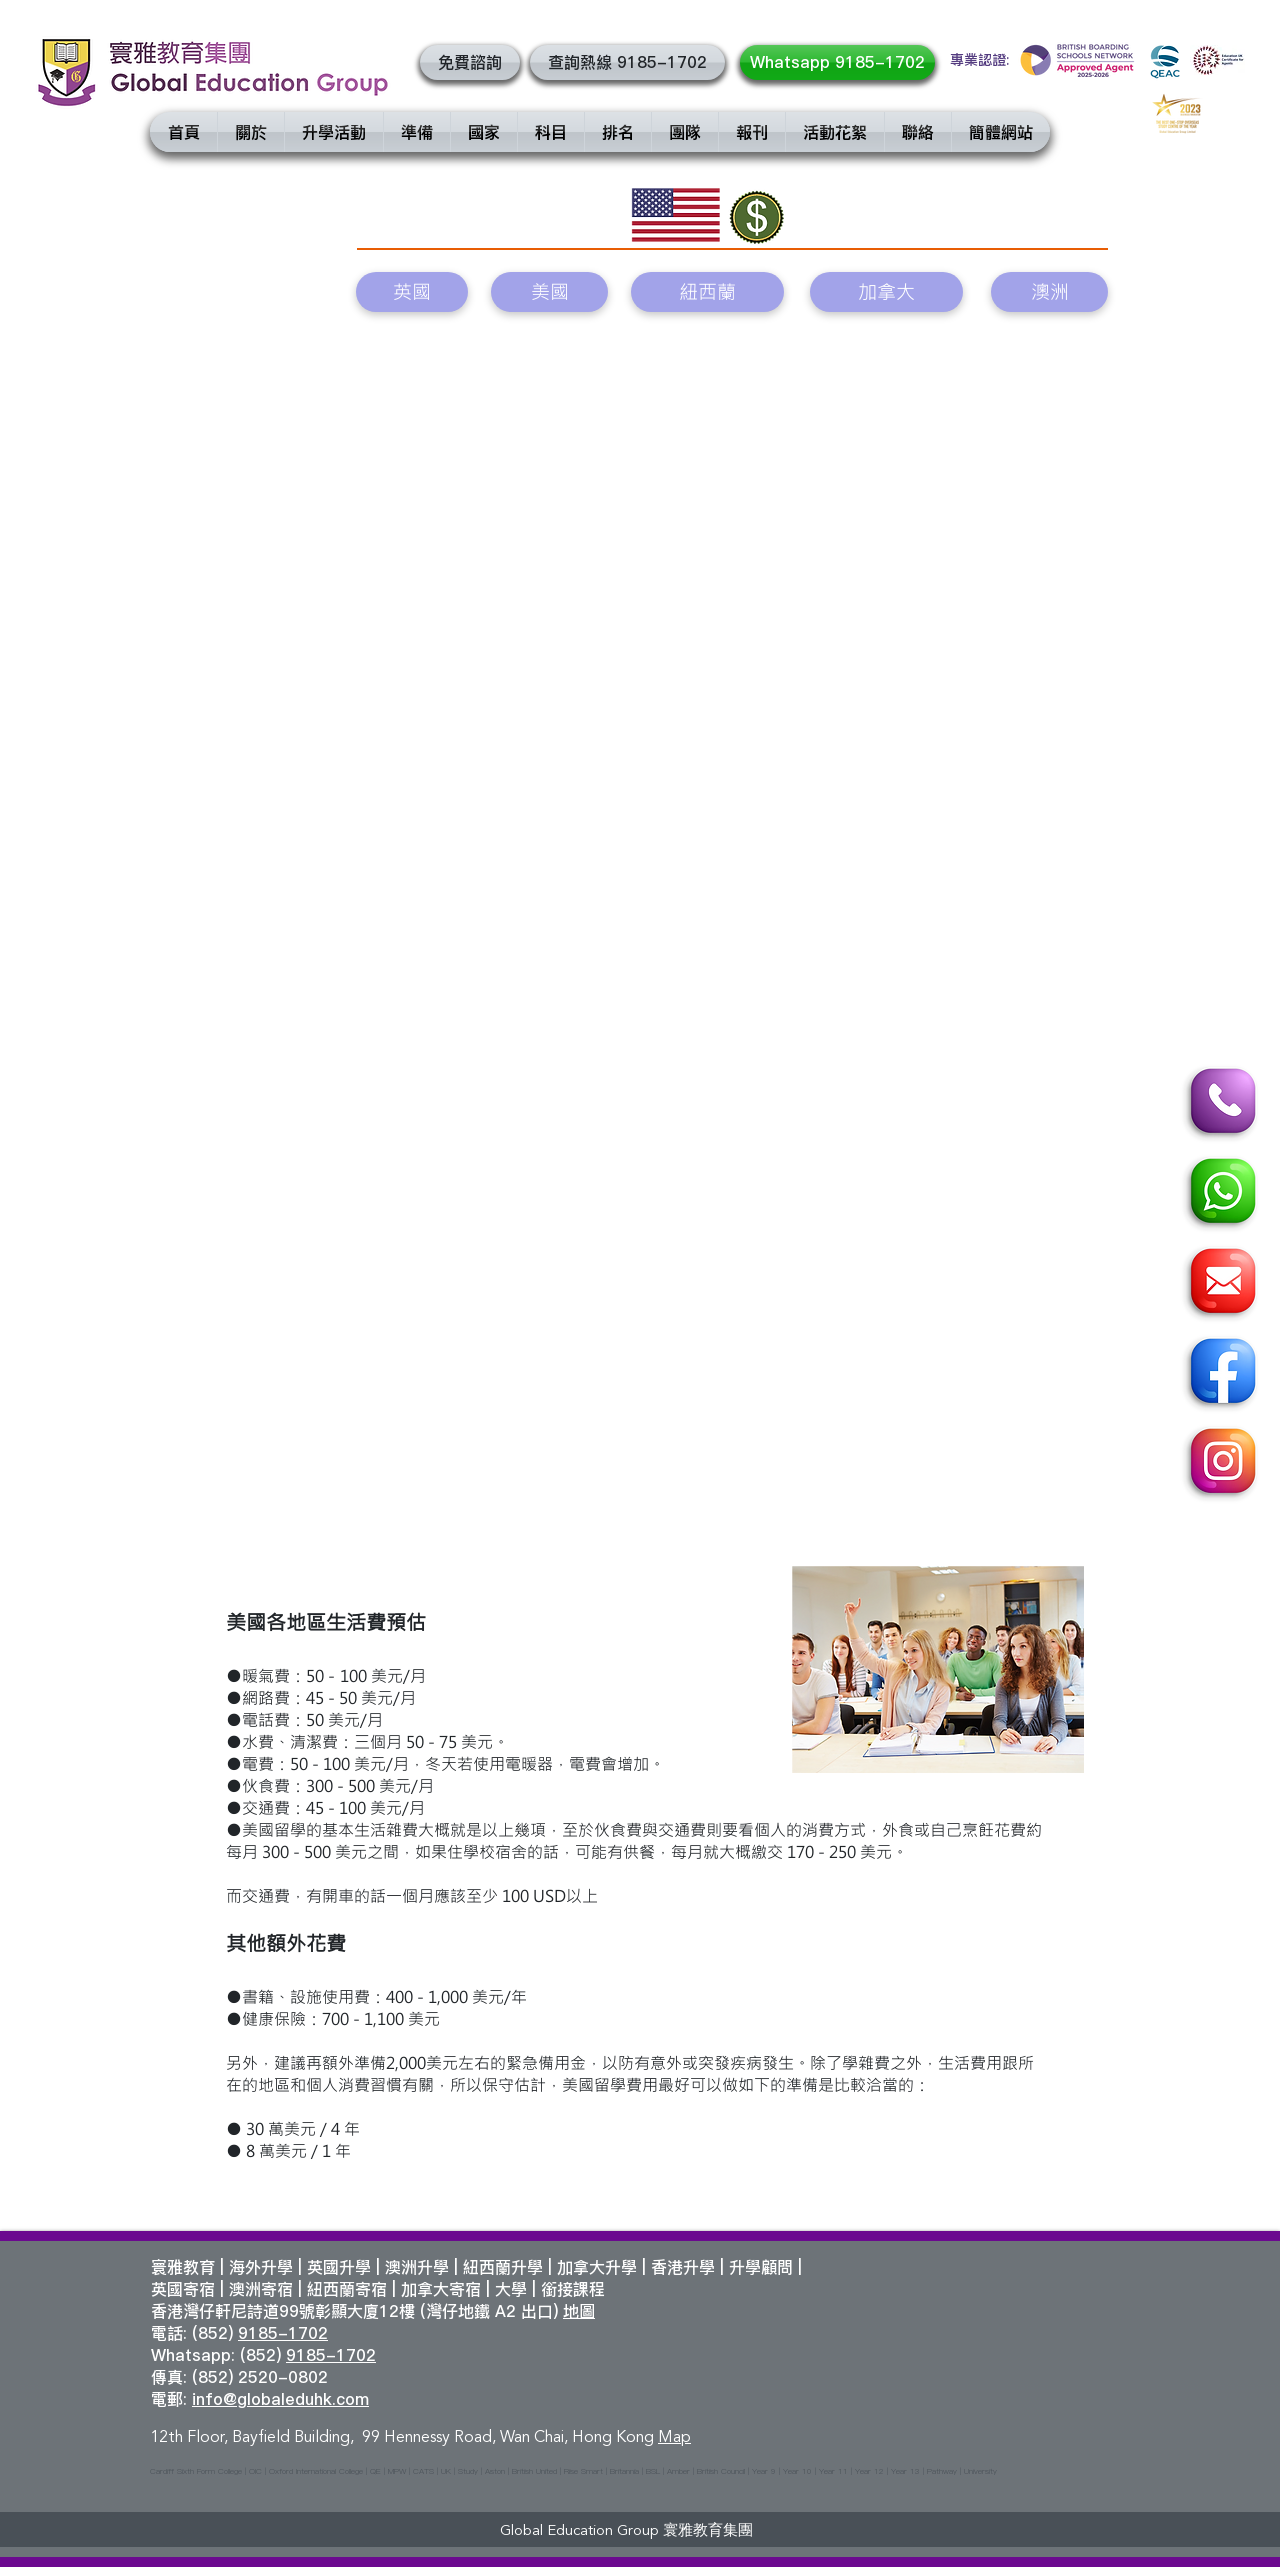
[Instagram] (1220, 1464)
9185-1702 (283, 2333)
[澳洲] (1049, 292)
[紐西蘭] (707, 292)
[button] (470, 62)
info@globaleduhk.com (280, 2399)
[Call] (1220, 1104)
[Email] (1220, 1284)
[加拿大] (886, 292)
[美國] (549, 292)
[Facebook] (1220, 1374)
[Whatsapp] (1220, 1194)
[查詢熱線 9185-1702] (627, 62)
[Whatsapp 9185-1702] (837, 62)
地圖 (579, 2311)
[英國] (412, 292)
